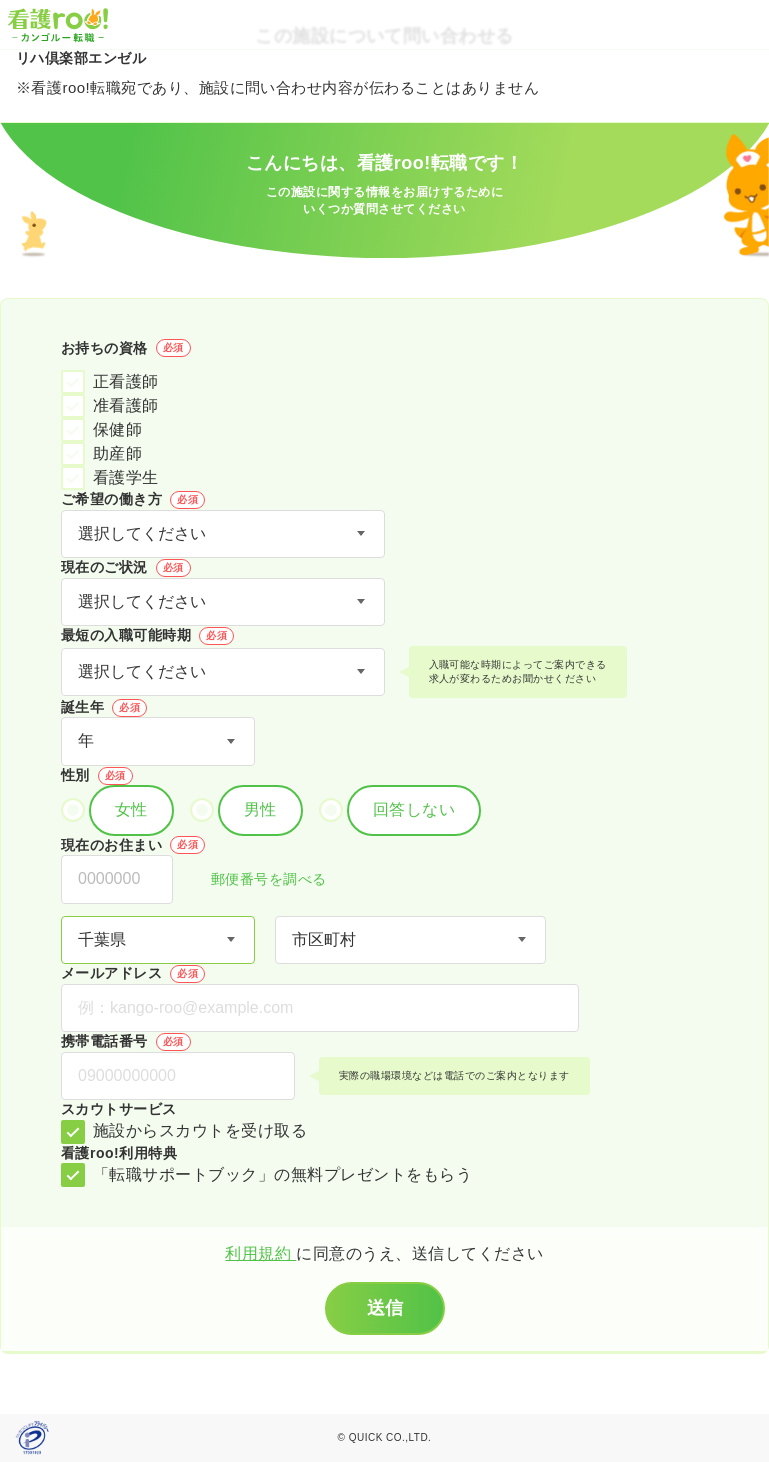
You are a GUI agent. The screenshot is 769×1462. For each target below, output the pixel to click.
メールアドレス (133, 974)
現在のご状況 (126, 568)
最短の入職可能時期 (147, 636)
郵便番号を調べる (258, 880)
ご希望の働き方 (133, 500)
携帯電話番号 (126, 1042)
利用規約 (260, 1253)
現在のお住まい (133, 845)
